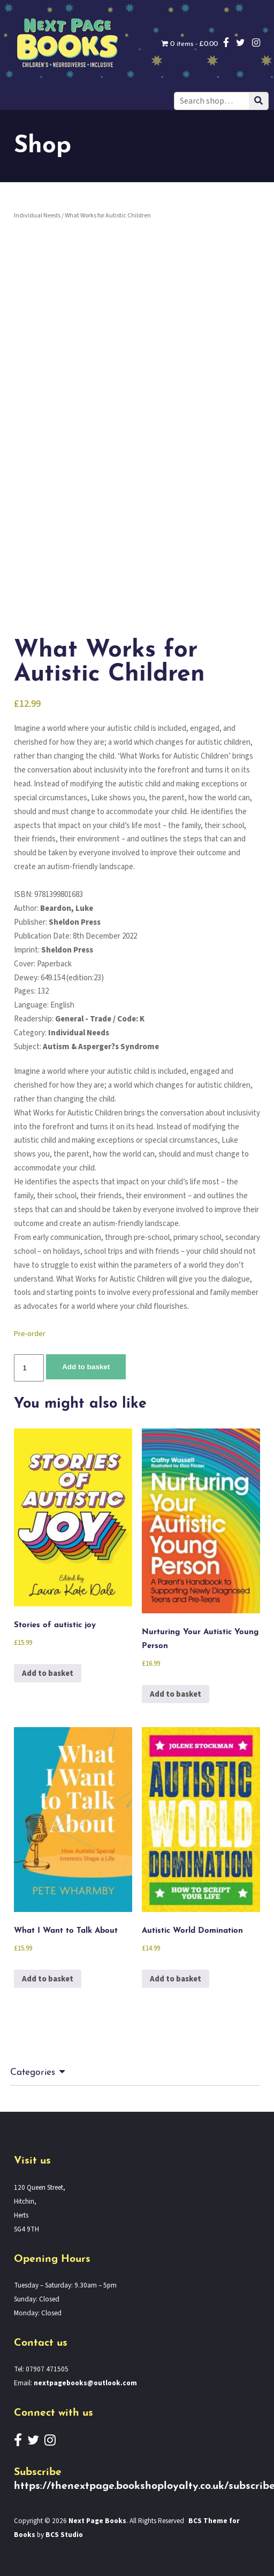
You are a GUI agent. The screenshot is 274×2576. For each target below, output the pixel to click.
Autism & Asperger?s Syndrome (101, 1046)
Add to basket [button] (47, 1673)
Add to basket (86, 1367)
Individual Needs (37, 215)
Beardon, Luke (66, 908)
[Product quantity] (29, 1367)
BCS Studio (64, 2535)
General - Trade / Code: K (99, 1019)
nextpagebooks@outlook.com (85, 2383)
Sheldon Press (75, 922)
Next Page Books (97, 2521)
